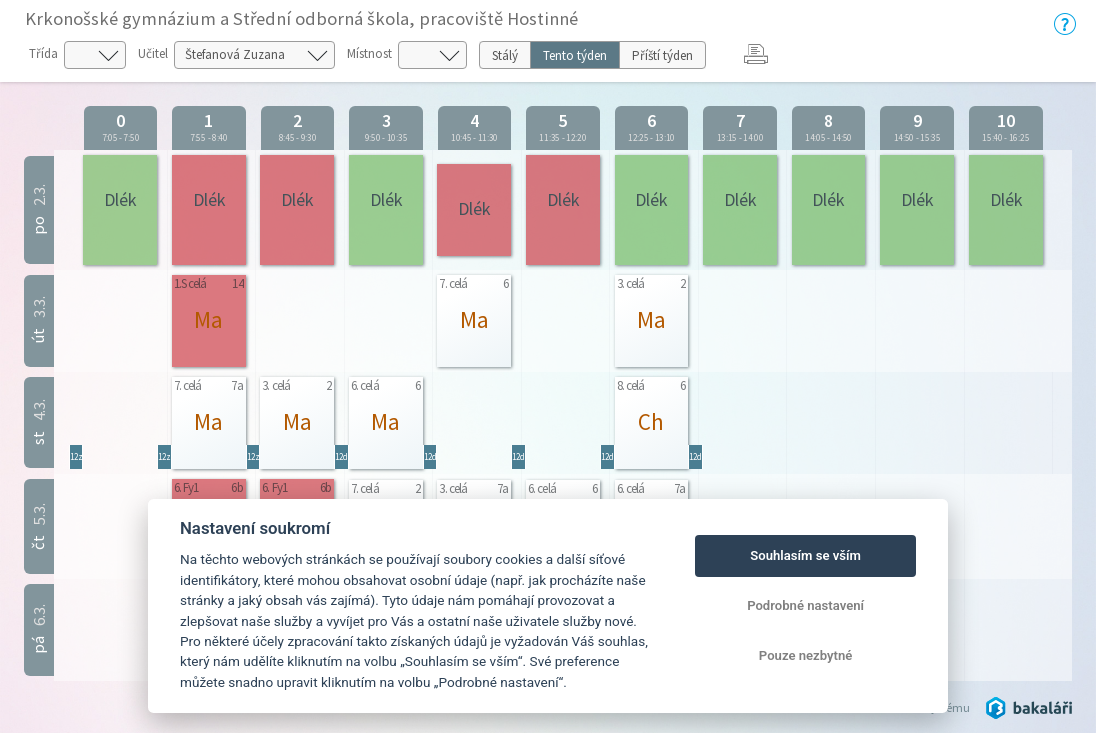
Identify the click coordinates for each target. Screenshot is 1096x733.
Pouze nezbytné (806, 655)
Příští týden (662, 55)
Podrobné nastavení (805, 605)
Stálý (505, 55)
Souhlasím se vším (805, 555)
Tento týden (575, 55)
